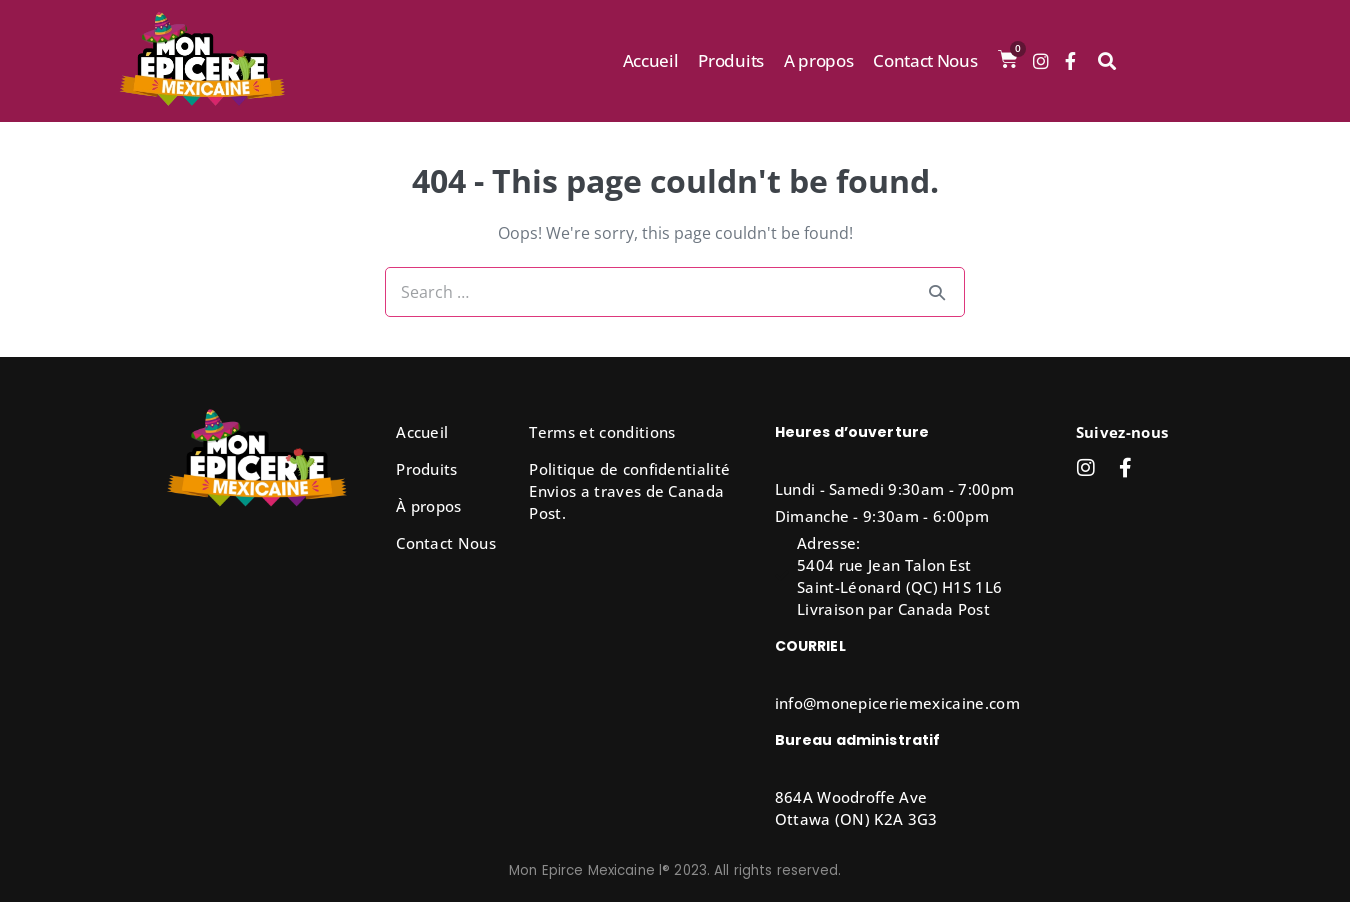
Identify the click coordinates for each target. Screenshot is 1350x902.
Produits (730, 60)
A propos (818, 60)
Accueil (651, 60)
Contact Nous (925, 60)
